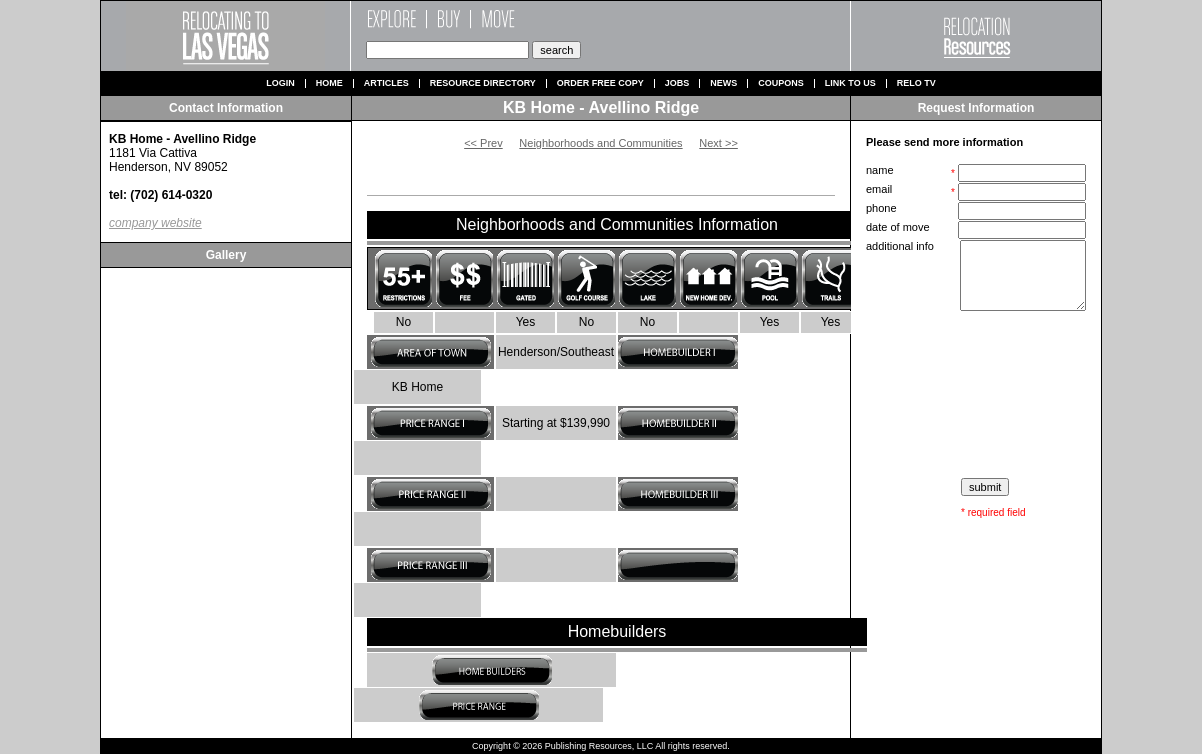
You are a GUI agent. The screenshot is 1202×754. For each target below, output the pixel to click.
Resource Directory (483, 83)
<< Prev (483, 143)
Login (280, 83)
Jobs (677, 83)
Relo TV (916, 83)
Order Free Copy (600, 83)
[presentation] (978, 395)
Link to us (850, 83)
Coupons (781, 83)
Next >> (718, 143)
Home (329, 83)
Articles (386, 83)
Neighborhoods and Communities (600, 143)
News (723, 83)
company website (155, 223)
